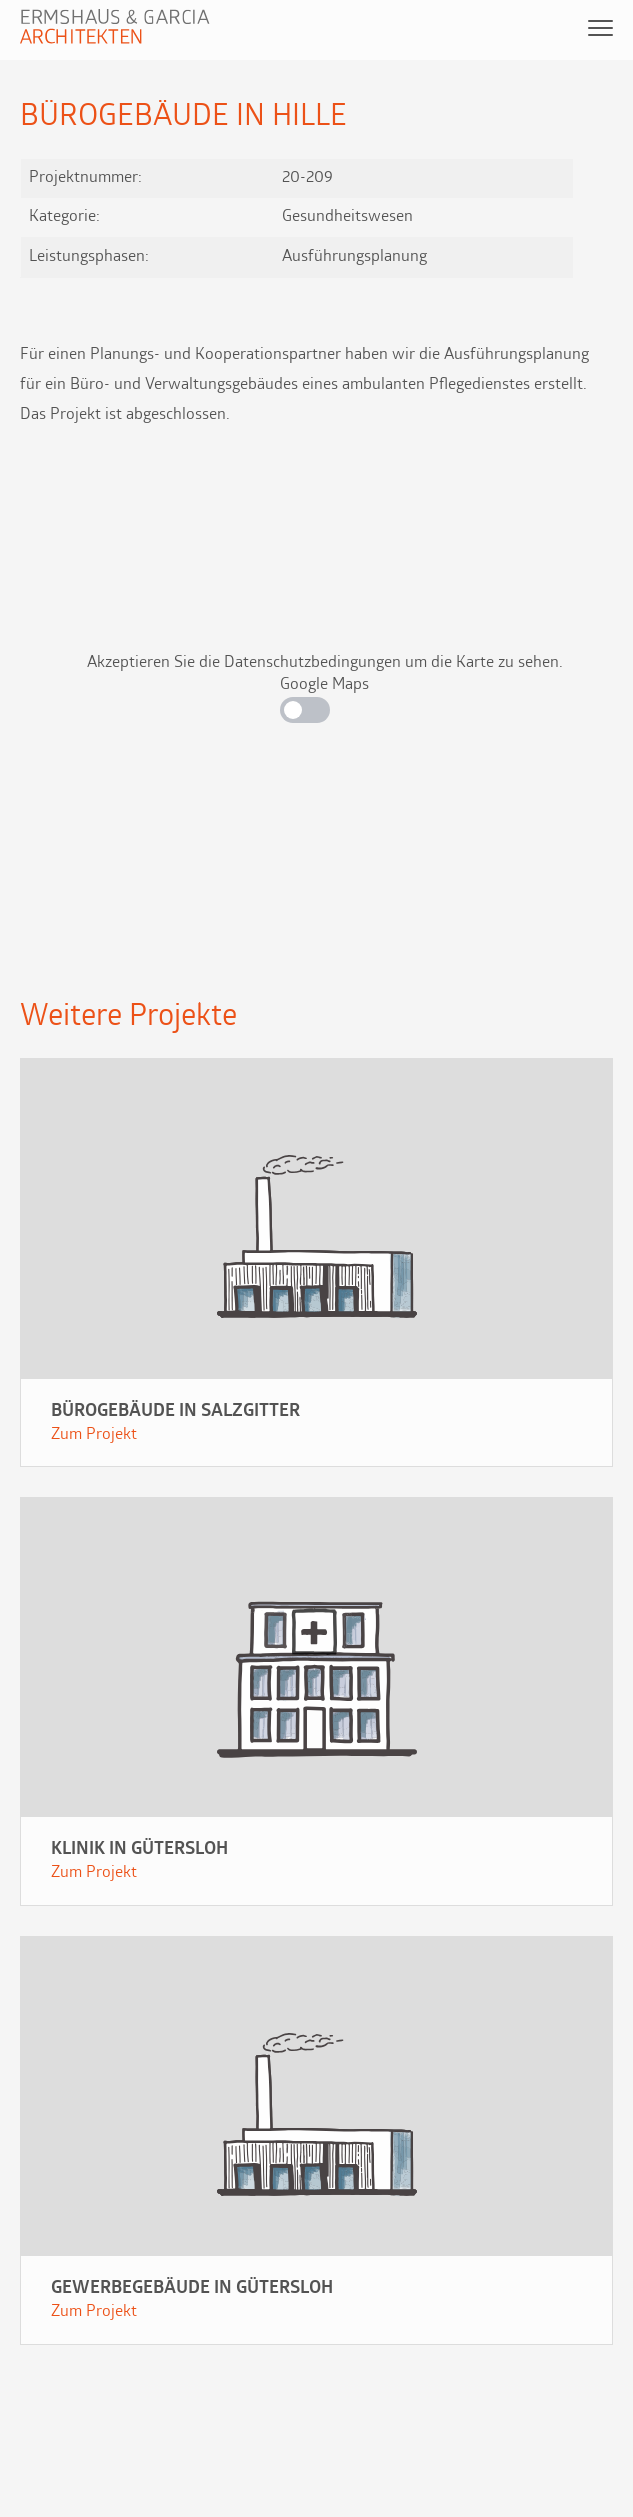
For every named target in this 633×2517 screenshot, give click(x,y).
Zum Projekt (94, 1435)
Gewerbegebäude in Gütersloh (192, 2288)
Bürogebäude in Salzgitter (175, 1411)
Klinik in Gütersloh (139, 1849)
